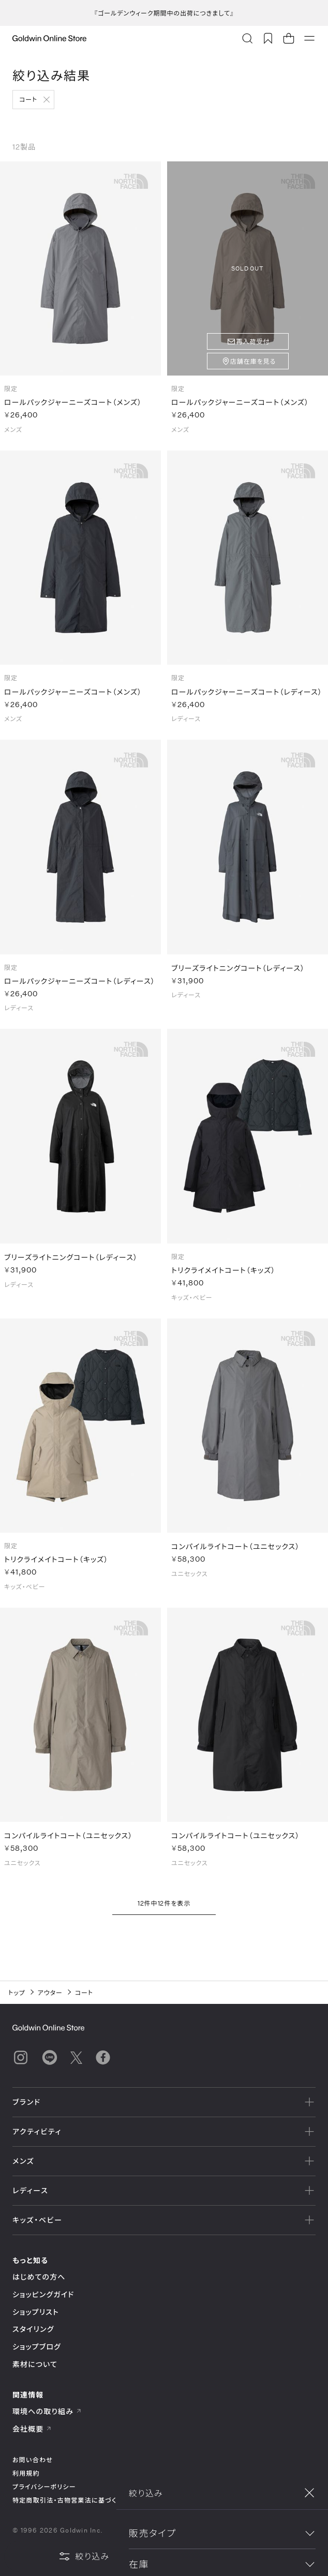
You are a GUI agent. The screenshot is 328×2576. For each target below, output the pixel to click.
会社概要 (32, 2429)
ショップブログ (36, 2347)
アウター (50, 1992)
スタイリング (33, 2329)
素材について (34, 2364)
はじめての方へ (39, 2277)
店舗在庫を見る (253, 361)
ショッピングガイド (43, 2294)
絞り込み (83, 2556)
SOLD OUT (247, 268)
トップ (16, 1992)
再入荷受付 (253, 341)
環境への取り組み (47, 2411)
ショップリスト (35, 2312)
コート (28, 99)
